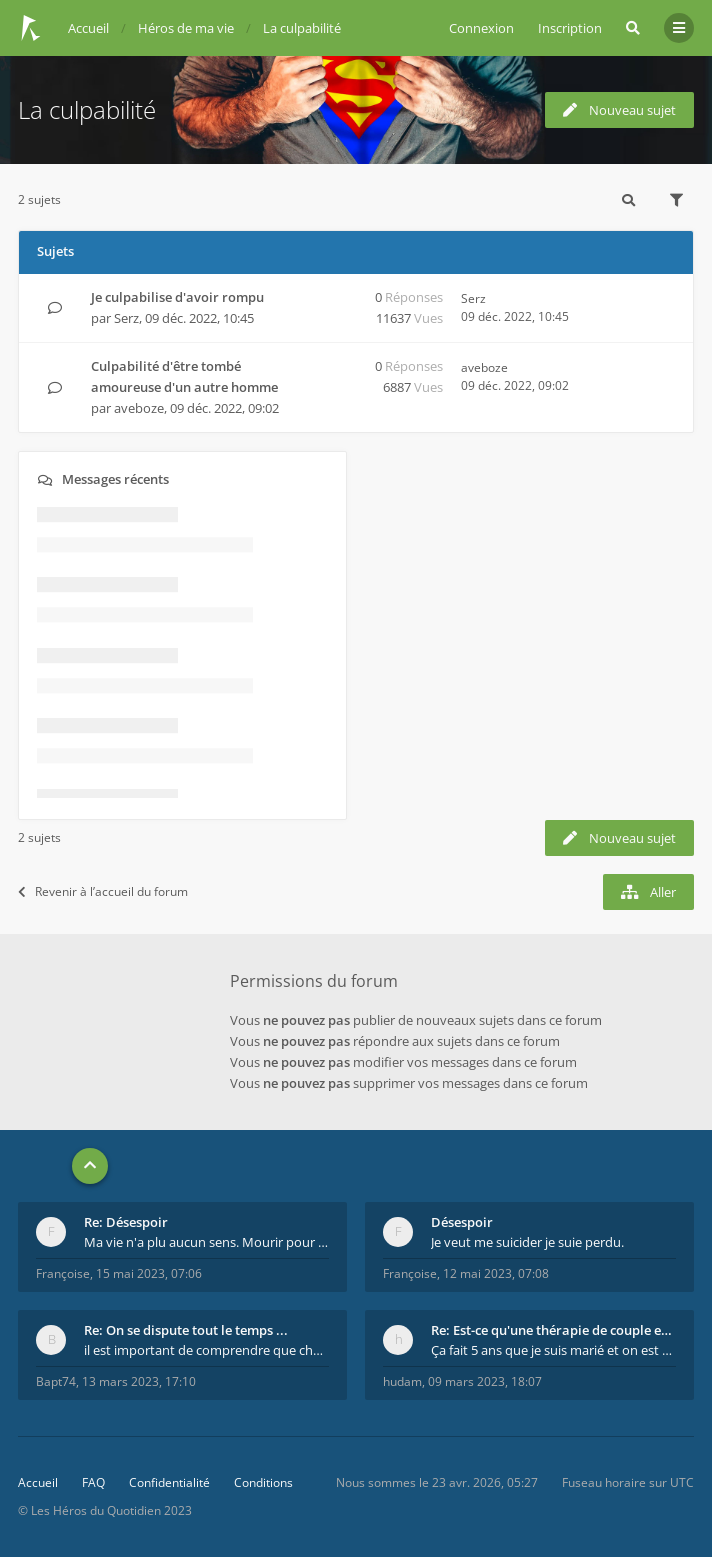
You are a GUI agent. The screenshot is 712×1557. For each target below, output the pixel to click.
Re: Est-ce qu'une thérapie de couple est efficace (553, 1330)
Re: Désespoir (126, 1222)
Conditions (263, 1482)
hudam (402, 1381)
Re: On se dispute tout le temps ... (186, 1330)
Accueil (38, 1482)
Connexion (481, 28)
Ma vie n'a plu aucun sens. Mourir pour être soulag (206, 1242)
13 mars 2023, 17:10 (139, 1381)
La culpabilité (87, 109)
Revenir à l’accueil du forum (103, 891)
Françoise (63, 1273)
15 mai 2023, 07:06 (149, 1273)
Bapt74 (56, 1381)
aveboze (139, 408)
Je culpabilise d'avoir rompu (177, 297)
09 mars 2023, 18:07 (485, 1381)
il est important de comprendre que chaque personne (206, 1350)
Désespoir (462, 1222)
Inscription (570, 28)
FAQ (93, 1482)
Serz (126, 318)
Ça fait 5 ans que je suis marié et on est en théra (553, 1350)
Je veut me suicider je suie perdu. (527, 1242)
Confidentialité (169, 1482)
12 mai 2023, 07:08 (496, 1273)
